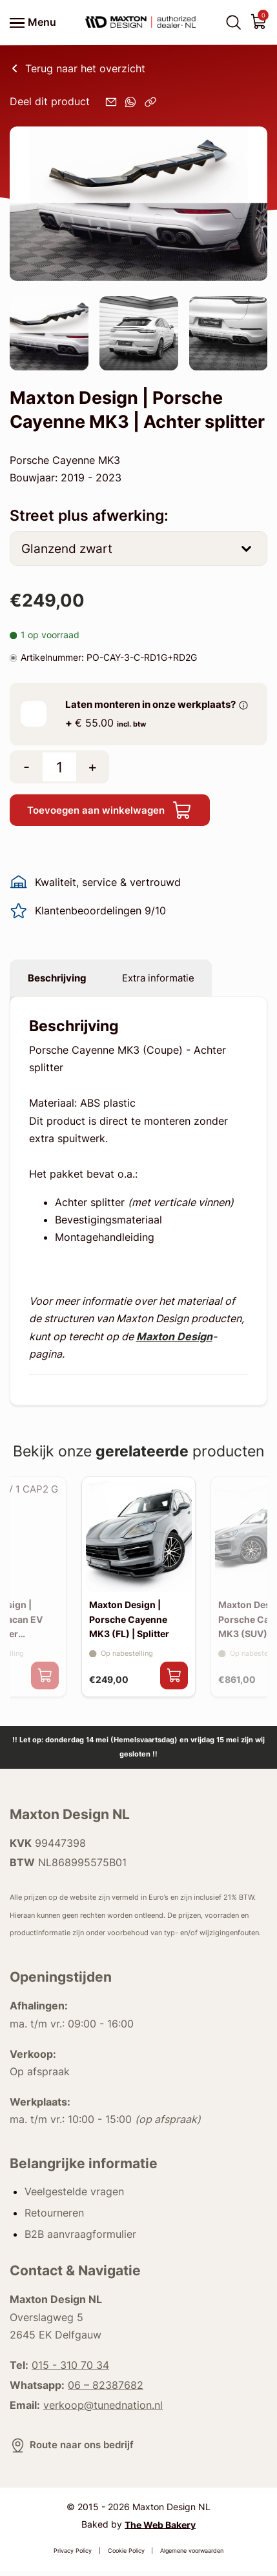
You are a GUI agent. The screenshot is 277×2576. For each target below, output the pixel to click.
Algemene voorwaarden (191, 2556)
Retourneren (54, 2217)
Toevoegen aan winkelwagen (114, 811)
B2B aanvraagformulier (80, 2239)
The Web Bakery (160, 2530)
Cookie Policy (126, 2556)
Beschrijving (59, 980)
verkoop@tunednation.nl (103, 2410)
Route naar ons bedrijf (74, 2450)
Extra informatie (167, 980)
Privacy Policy (73, 2556)
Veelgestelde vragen (74, 2196)
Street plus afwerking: (89, 516)
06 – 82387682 (105, 2390)
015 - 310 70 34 (70, 2370)
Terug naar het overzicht (77, 68)
